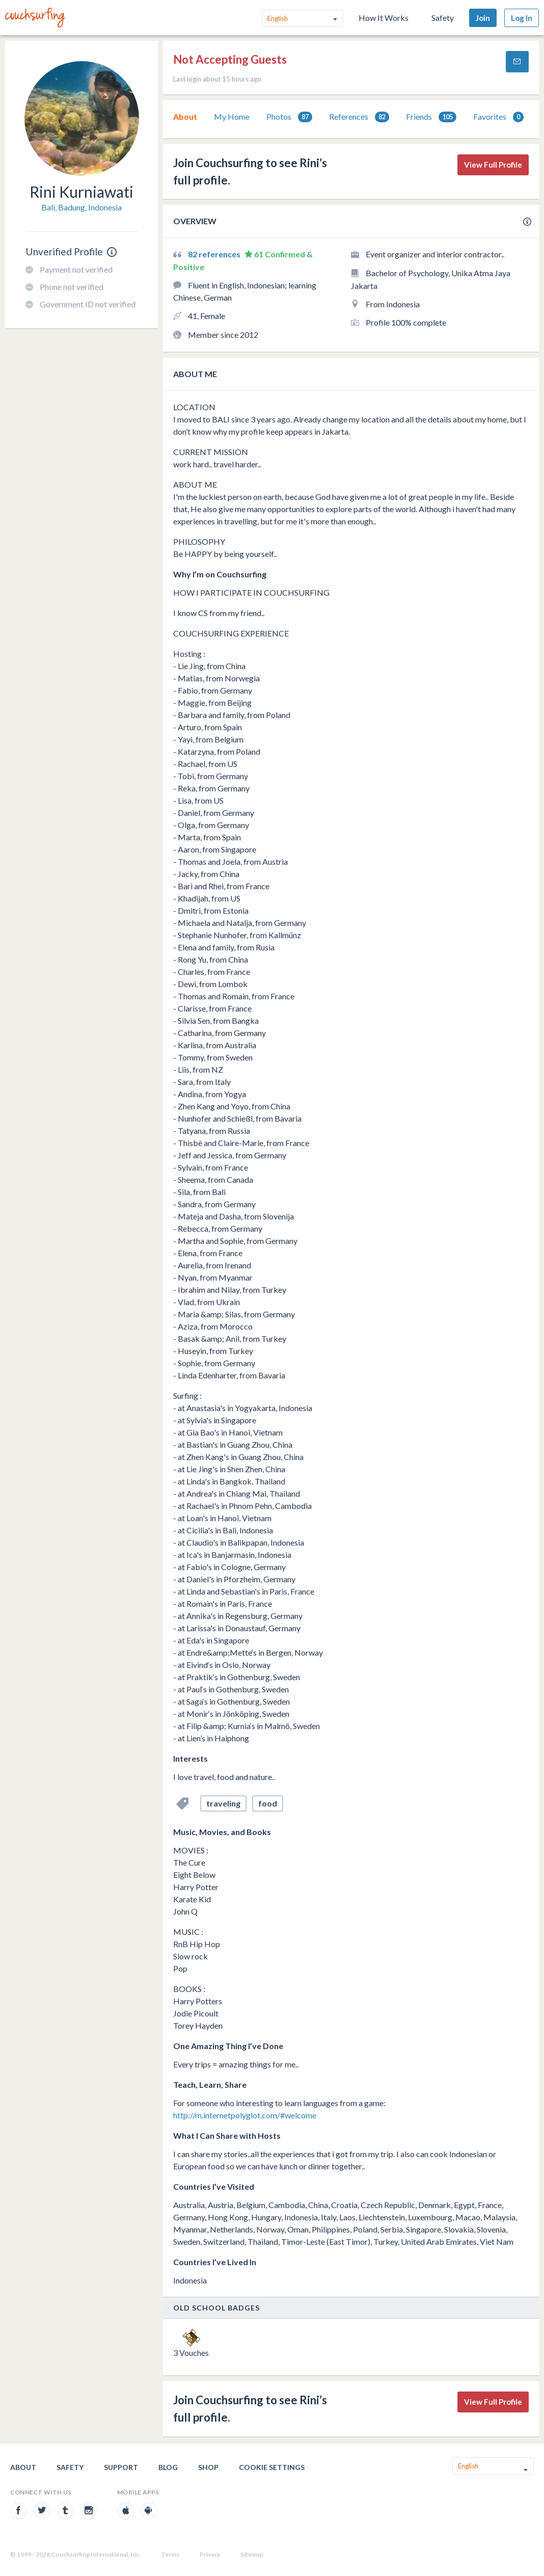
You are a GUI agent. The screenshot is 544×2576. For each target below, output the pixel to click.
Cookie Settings (272, 2467)
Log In (521, 17)
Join (483, 17)
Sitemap (251, 2554)
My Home (232, 116)
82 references (215, 254)
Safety (442, 17)
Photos (289, 117)
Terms (170, 2554)
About (185, 116)
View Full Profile (493, 164)
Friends (431, 117)
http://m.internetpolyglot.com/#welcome (244, 2115)
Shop (208, 2467)
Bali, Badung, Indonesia (81, 207)
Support (121, 2467)
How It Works (384, 17)
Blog (168, 2467)
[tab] (185, 117)
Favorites (498, 117)
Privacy (210, 2554)
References (359, 117)
